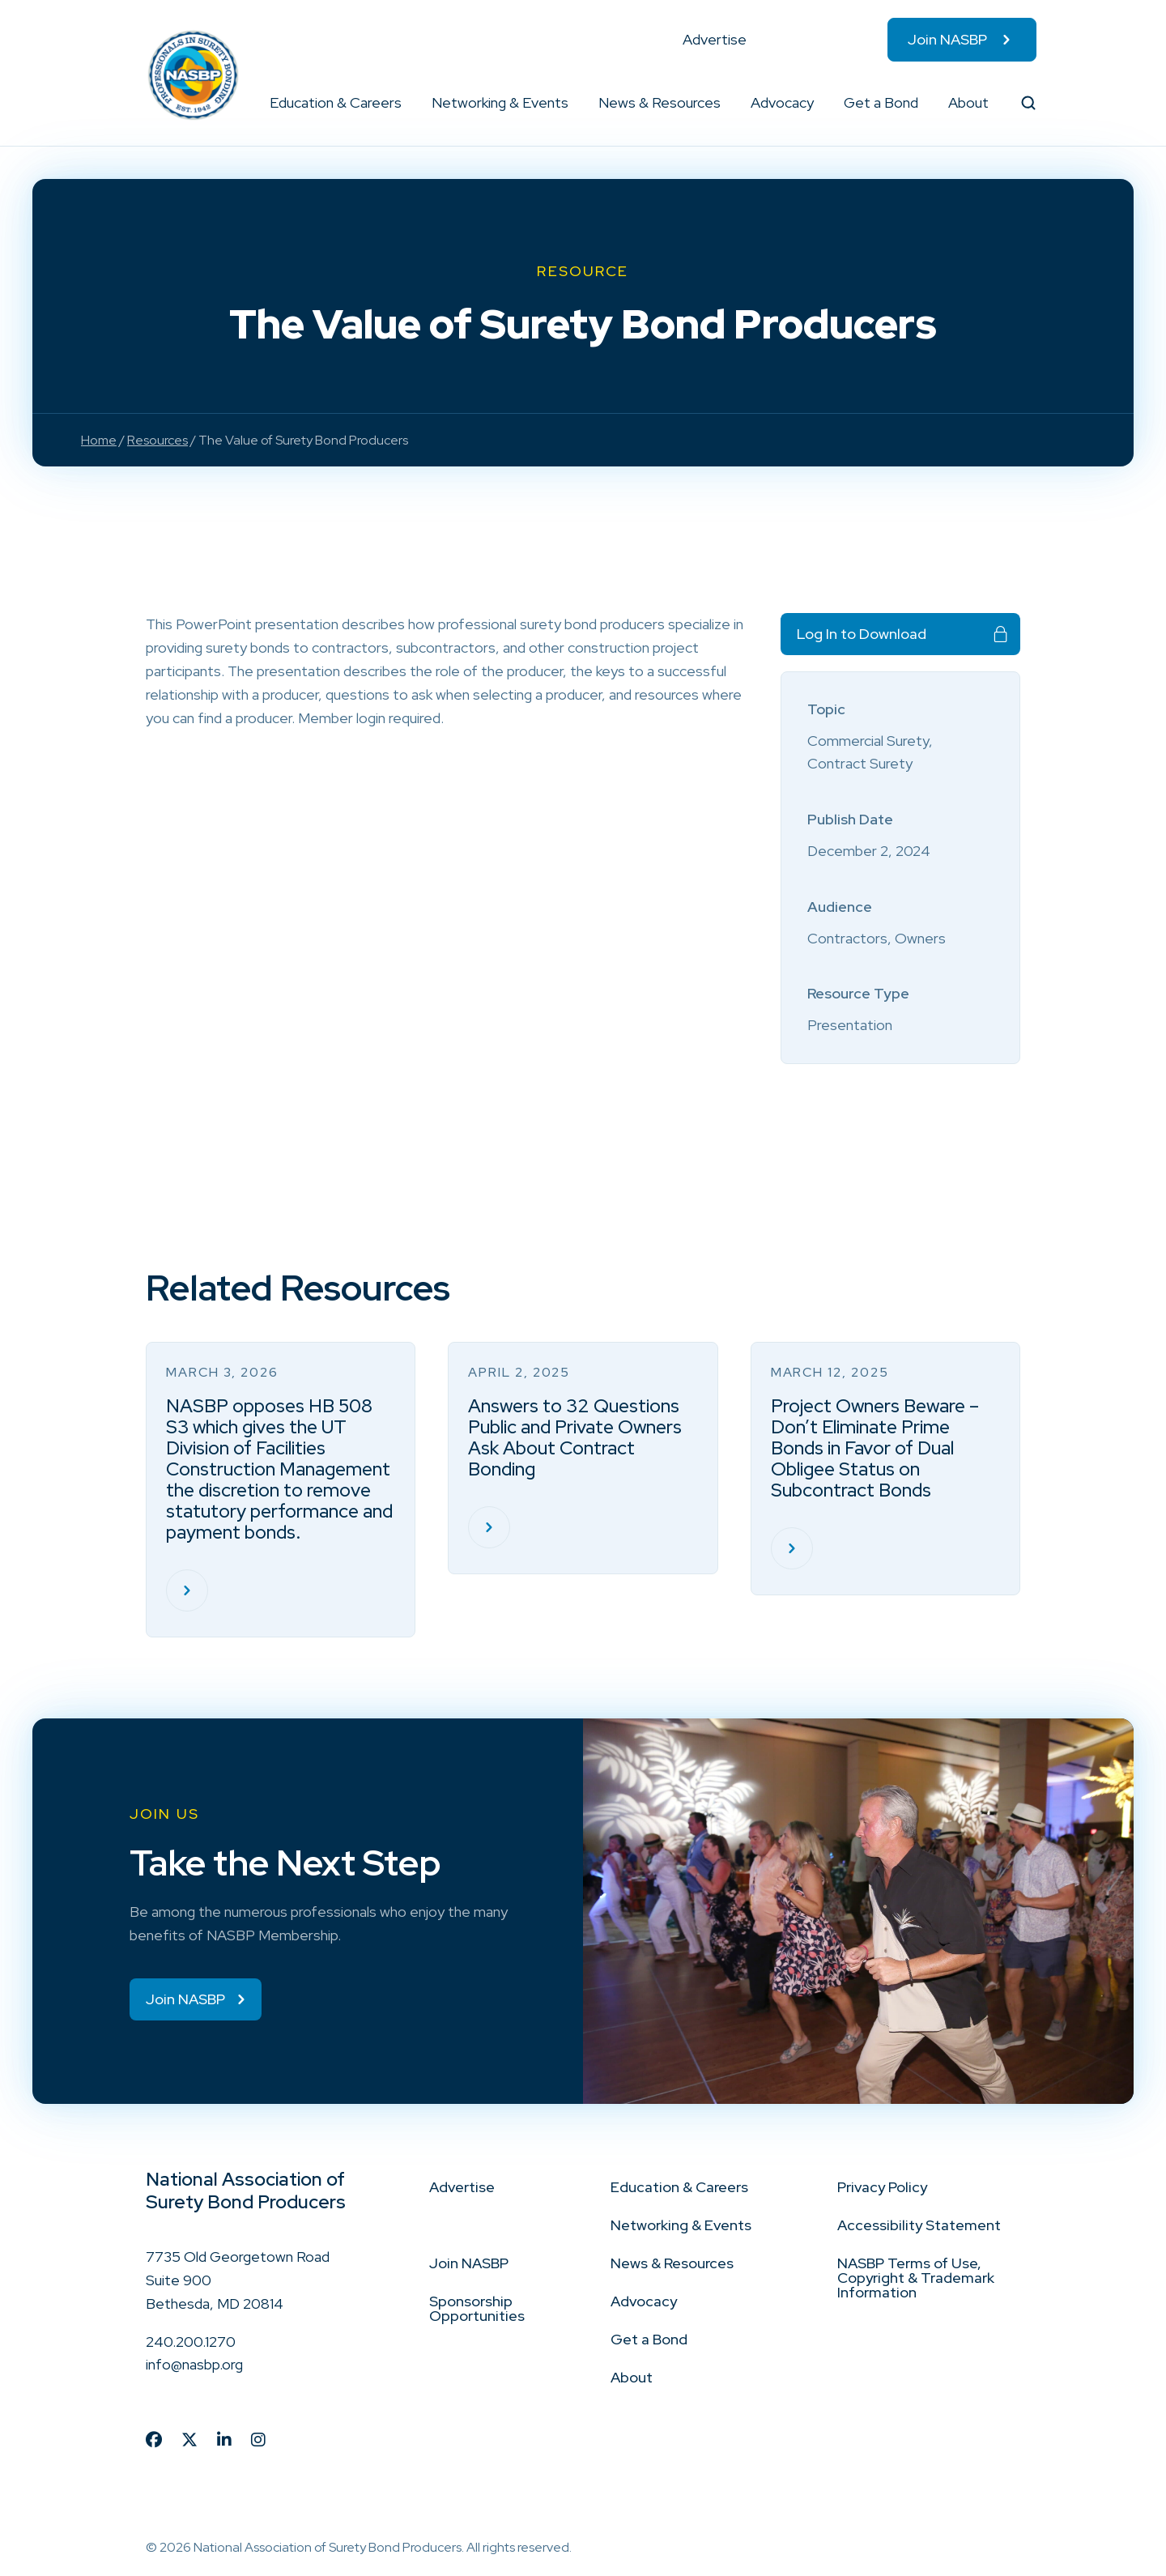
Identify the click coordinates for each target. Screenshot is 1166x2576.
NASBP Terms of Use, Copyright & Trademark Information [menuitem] (915, 2279)
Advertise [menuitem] (715, 39)
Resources (157, 440)
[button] (402, 102)
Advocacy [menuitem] (782, 102)
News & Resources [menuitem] (659, 102)
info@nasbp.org (194, 2366)
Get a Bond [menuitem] (881, 102)
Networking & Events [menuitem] (500, 102)
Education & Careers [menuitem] (336, 102)
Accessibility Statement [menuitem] (919, 2226)
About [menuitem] (968, 102)
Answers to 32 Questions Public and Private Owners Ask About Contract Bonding (575, 1437)
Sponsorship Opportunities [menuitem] (477, 2310)
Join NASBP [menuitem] (947, 39)
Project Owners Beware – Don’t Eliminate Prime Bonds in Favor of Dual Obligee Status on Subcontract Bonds (875, 1448)
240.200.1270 (191, 2342)
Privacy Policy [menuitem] (882, 2188)
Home (99, 440)
